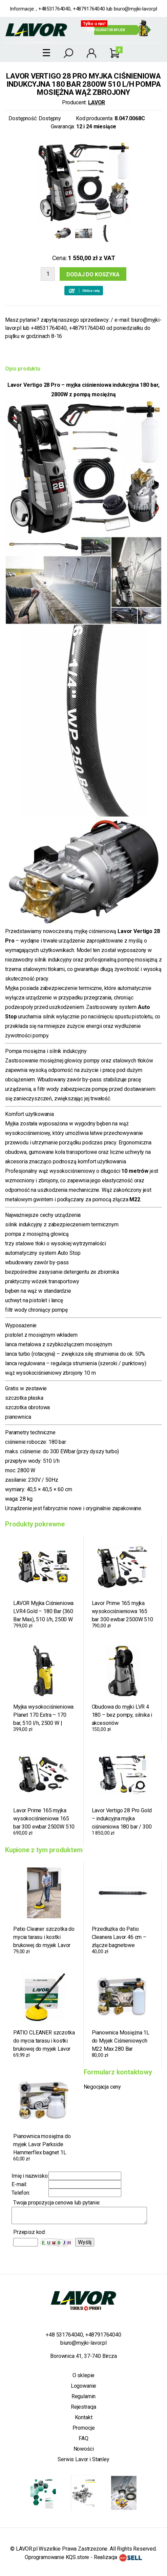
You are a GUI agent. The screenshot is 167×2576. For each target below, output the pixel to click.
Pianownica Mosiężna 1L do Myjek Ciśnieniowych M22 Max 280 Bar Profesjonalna (120, 2040)
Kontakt (83, 2417)
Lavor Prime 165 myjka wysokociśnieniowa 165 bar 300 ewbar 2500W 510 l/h (44, 1818)
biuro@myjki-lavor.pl (135, 9)
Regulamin (83, 2396)
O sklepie (83, 2375)
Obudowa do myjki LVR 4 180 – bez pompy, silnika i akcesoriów (122, 1715)
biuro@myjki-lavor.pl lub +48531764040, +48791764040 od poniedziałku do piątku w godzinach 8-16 (83, 328)
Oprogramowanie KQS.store (57, 2557)
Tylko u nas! (94, 23)
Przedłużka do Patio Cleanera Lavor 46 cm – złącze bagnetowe (119, 1937)
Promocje (83, 2428)
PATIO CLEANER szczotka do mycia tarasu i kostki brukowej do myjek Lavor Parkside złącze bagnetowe (44, 2040)
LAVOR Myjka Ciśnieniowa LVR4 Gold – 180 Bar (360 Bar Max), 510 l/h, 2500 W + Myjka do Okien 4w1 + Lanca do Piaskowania (43, 1611)
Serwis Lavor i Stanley (83, 2459)
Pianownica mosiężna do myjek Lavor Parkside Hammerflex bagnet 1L (41, 2144)
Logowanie (84, 2386)
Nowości (84, 2449)
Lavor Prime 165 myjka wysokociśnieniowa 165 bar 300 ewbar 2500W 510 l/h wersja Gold (122, 1611)
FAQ (83, 2438)
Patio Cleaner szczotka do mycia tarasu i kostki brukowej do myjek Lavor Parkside (44, 1937)
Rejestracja (83, 2407)
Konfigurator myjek (106, 30)
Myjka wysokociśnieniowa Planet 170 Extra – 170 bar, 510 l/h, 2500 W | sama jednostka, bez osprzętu (43, 1715)
